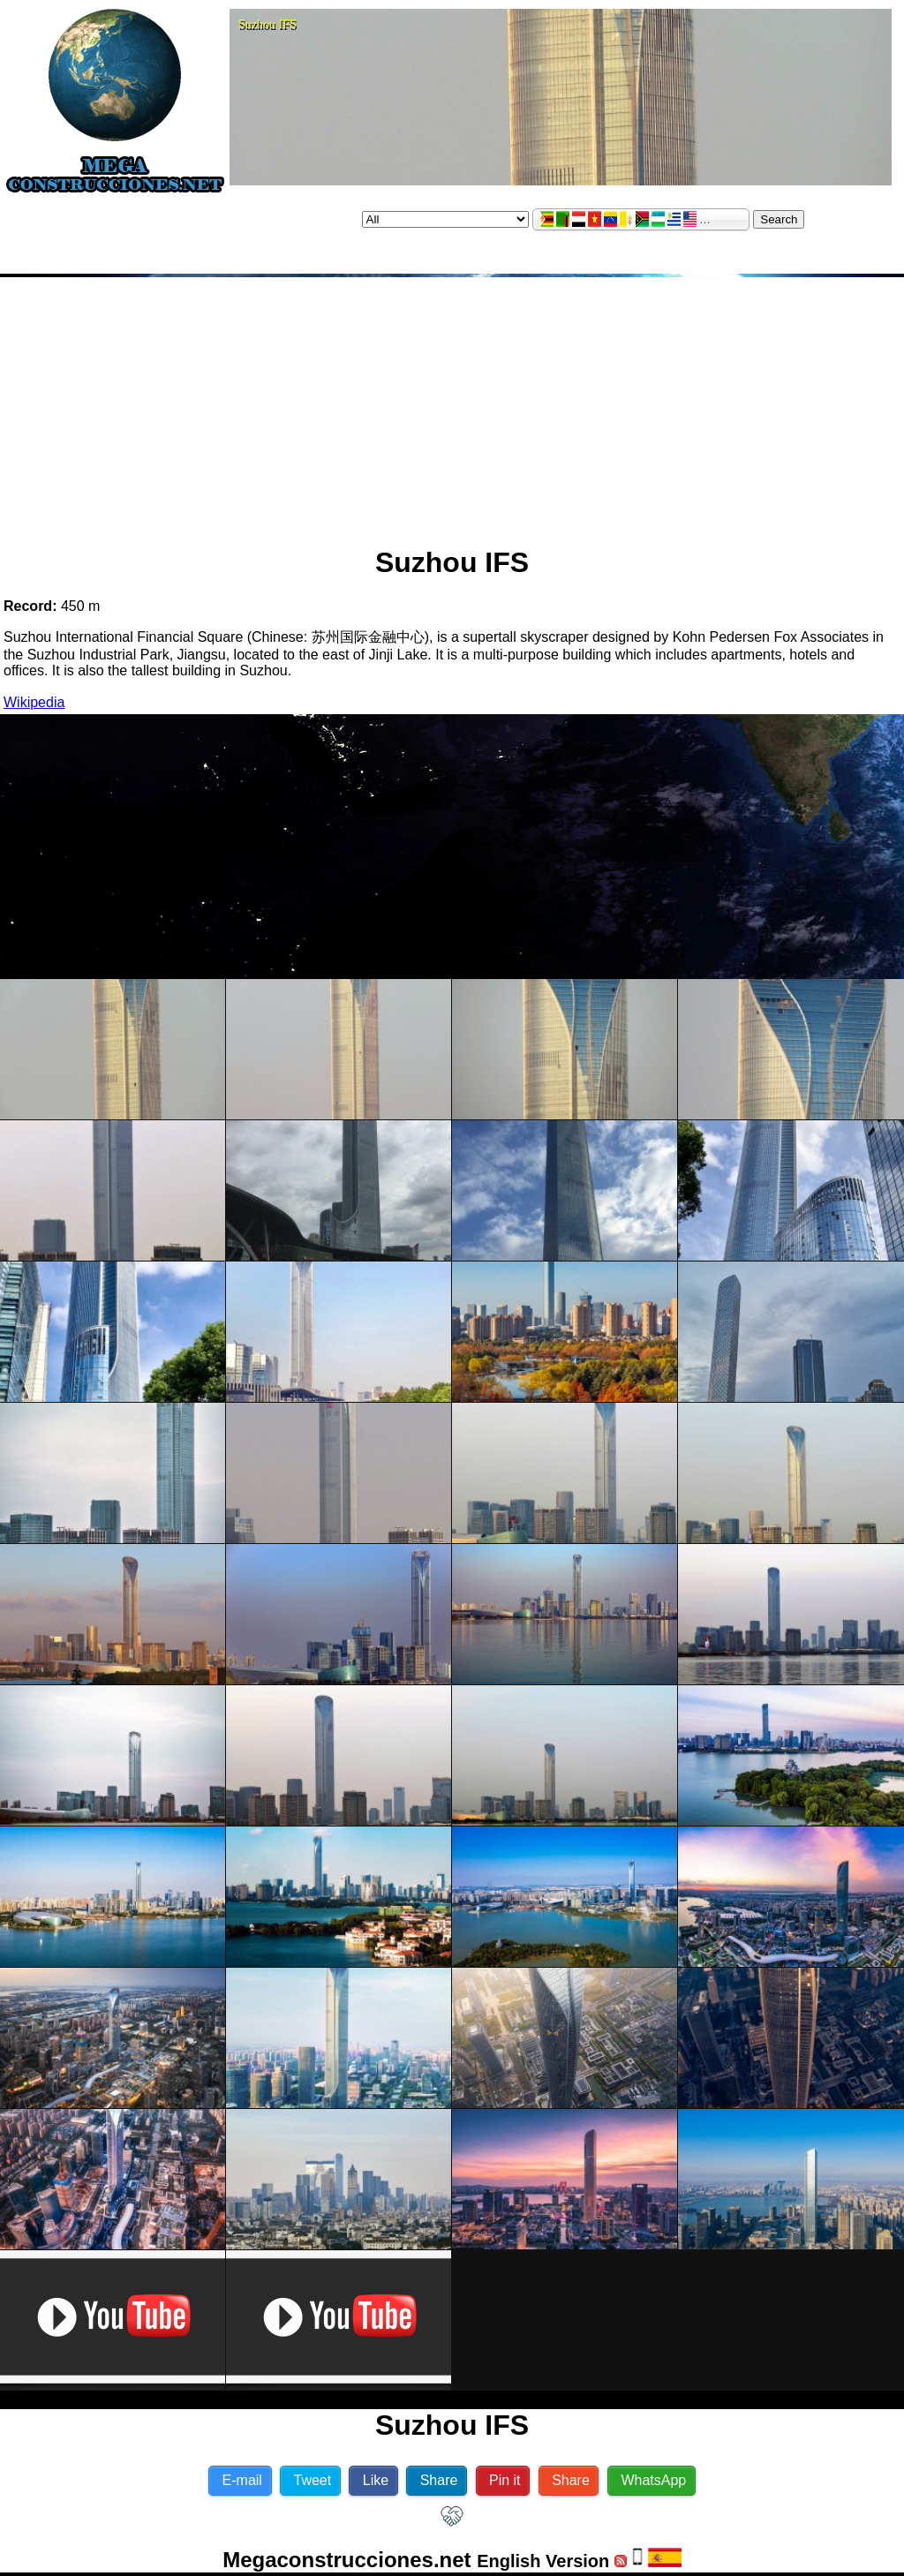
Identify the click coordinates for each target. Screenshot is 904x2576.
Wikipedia (34, 702)
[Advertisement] (452, 404)
